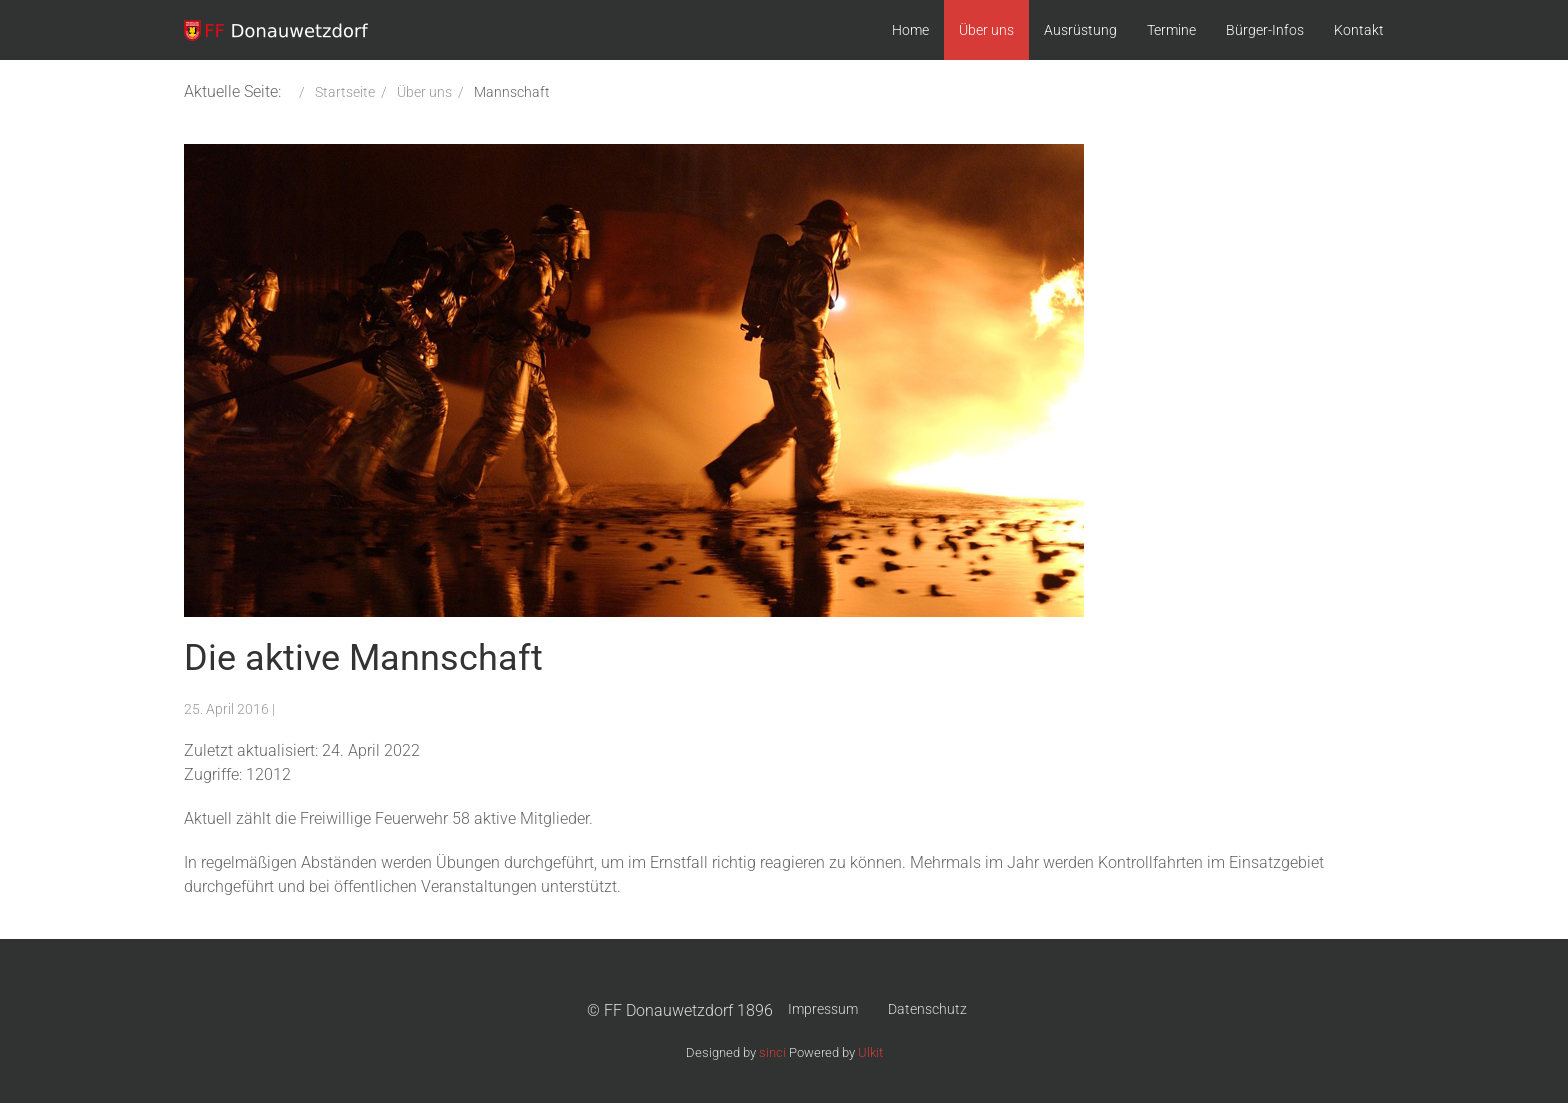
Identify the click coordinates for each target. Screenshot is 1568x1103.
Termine (1171, 30)
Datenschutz (927, 1009)
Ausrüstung (1080, 30)
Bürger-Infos (1265, 30)
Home (910, 30)
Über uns (986, 30)
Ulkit (870, 1052)
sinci (772, 1052)
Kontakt (1359, 30)
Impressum (823, 1009)
